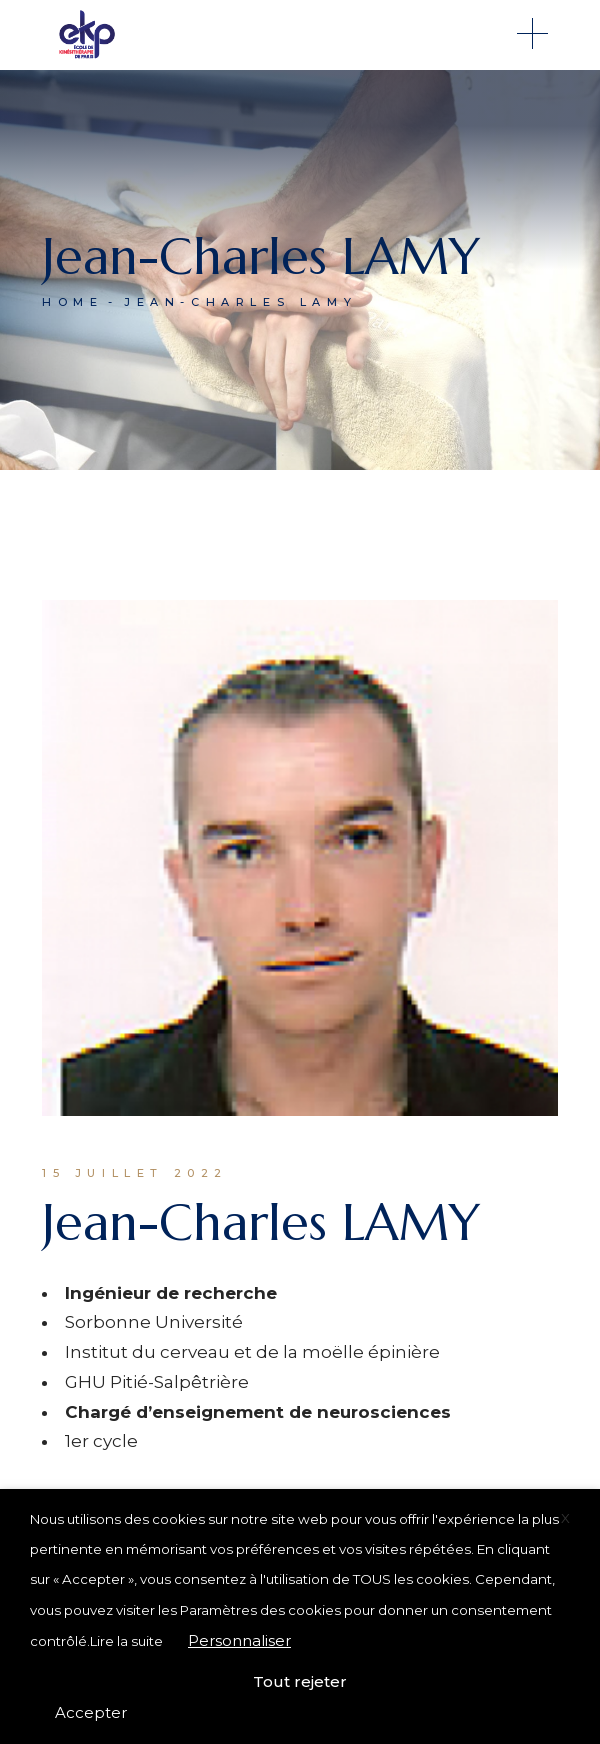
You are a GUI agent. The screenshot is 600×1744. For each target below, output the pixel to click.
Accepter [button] (91, 1712)
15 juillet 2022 (135, 1173)
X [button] (565, 1518)
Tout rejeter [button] (300, 1681)
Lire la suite (126, 1641)
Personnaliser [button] (239, 1640)
